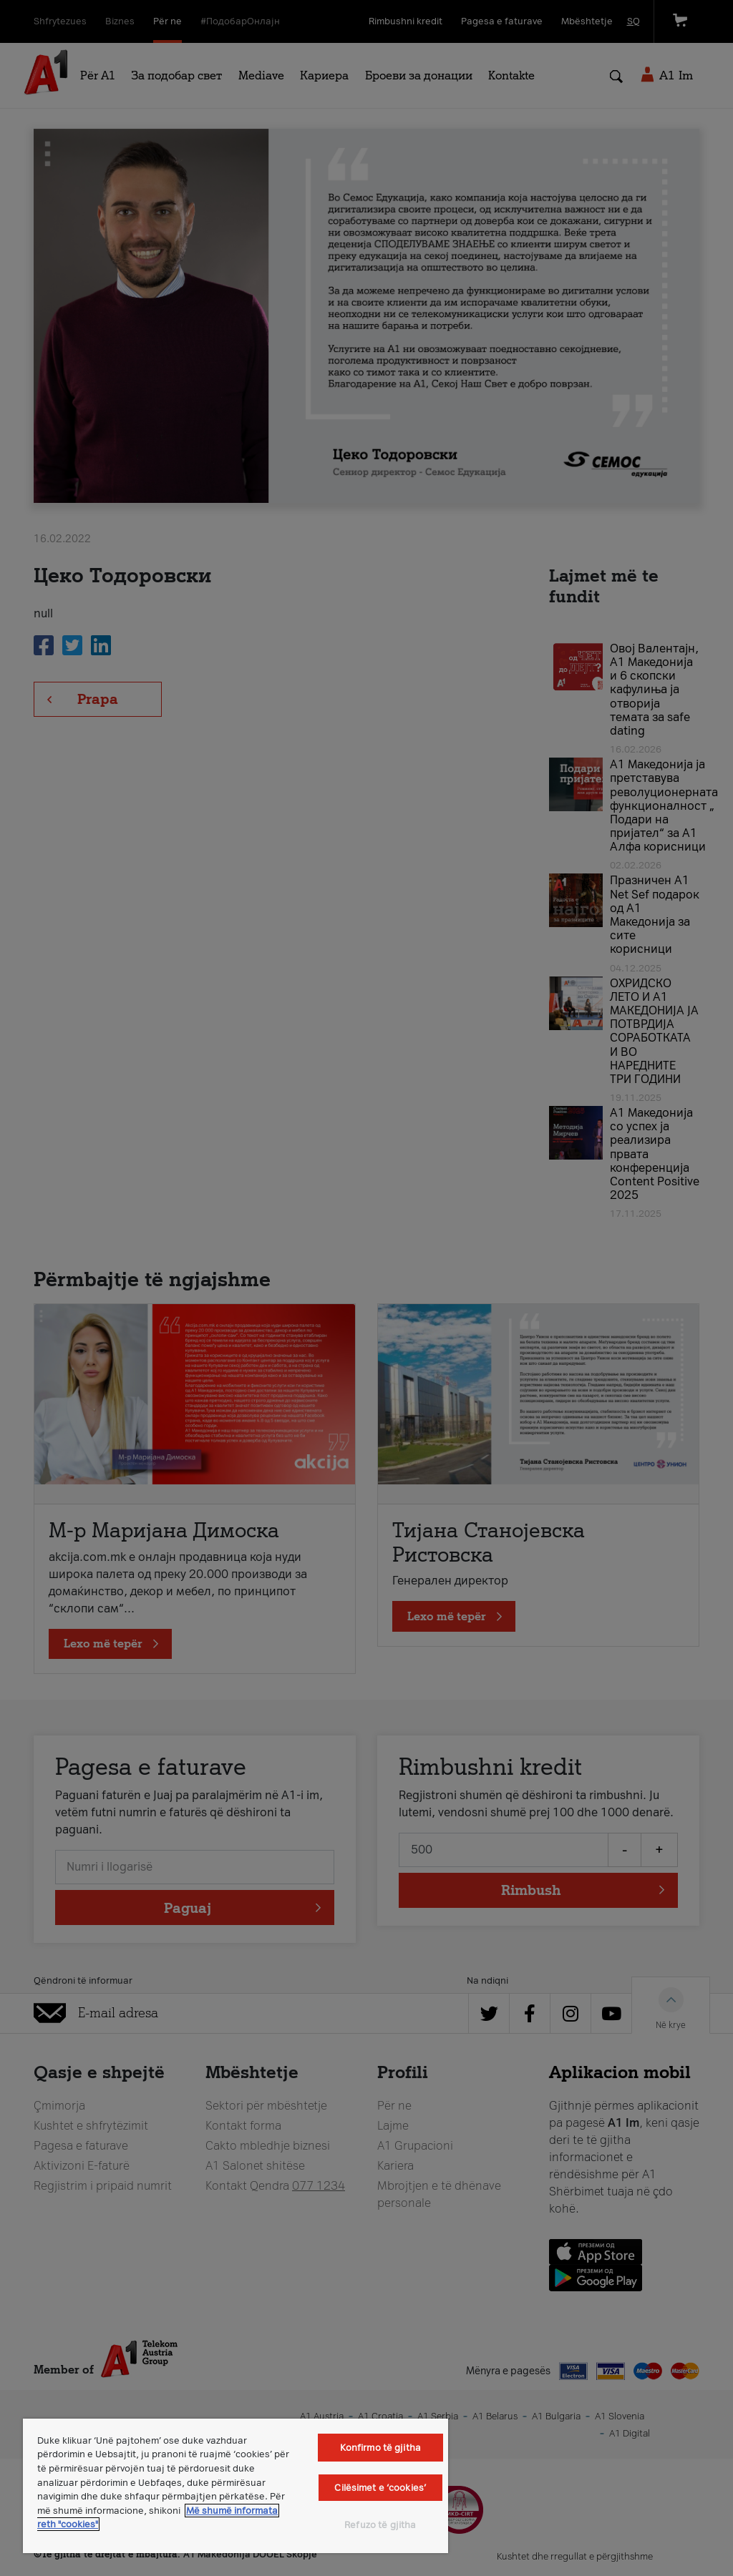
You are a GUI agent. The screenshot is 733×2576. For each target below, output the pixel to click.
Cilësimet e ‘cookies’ (380, 2487)
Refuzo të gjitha (380, 2524)
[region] (235, 2486)
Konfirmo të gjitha (380, 2447)
